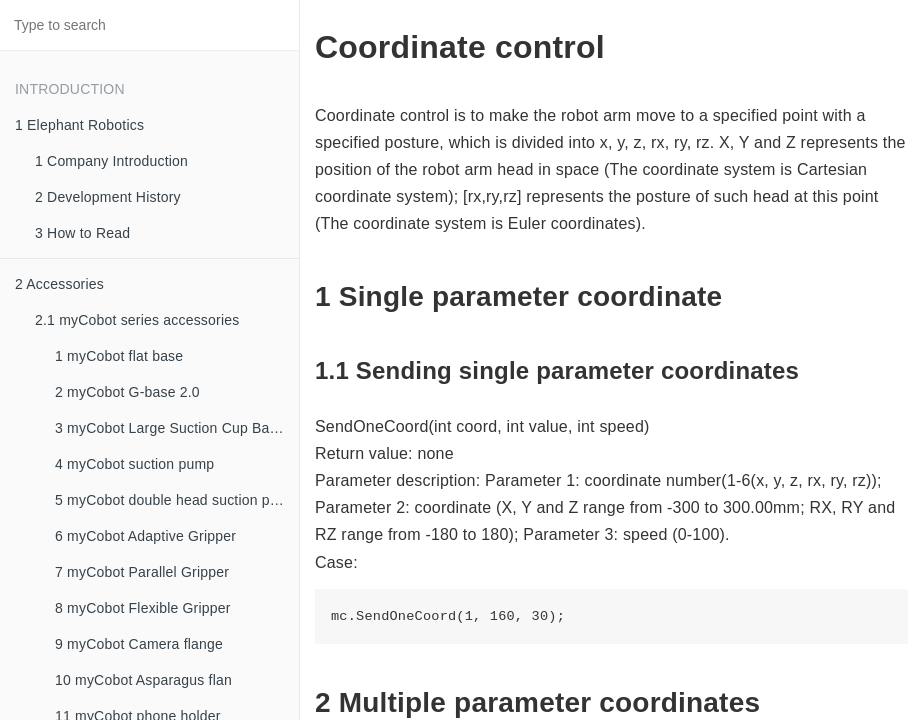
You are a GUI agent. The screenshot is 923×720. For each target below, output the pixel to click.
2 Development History (108, 197)
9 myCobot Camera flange (139, 644)
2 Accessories (59, 284)
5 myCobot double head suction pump (176, 500)
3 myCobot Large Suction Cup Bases (173, 428)
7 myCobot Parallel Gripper (142, 572)
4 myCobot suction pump (134, 464)
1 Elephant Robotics (79, 125)
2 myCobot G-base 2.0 (127, 392)
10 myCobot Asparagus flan (143, 680)
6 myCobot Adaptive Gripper (145, 536)
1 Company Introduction (111, 161)
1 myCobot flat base (119, 356)
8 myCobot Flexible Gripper (143, 608)
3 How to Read (82, 233)
